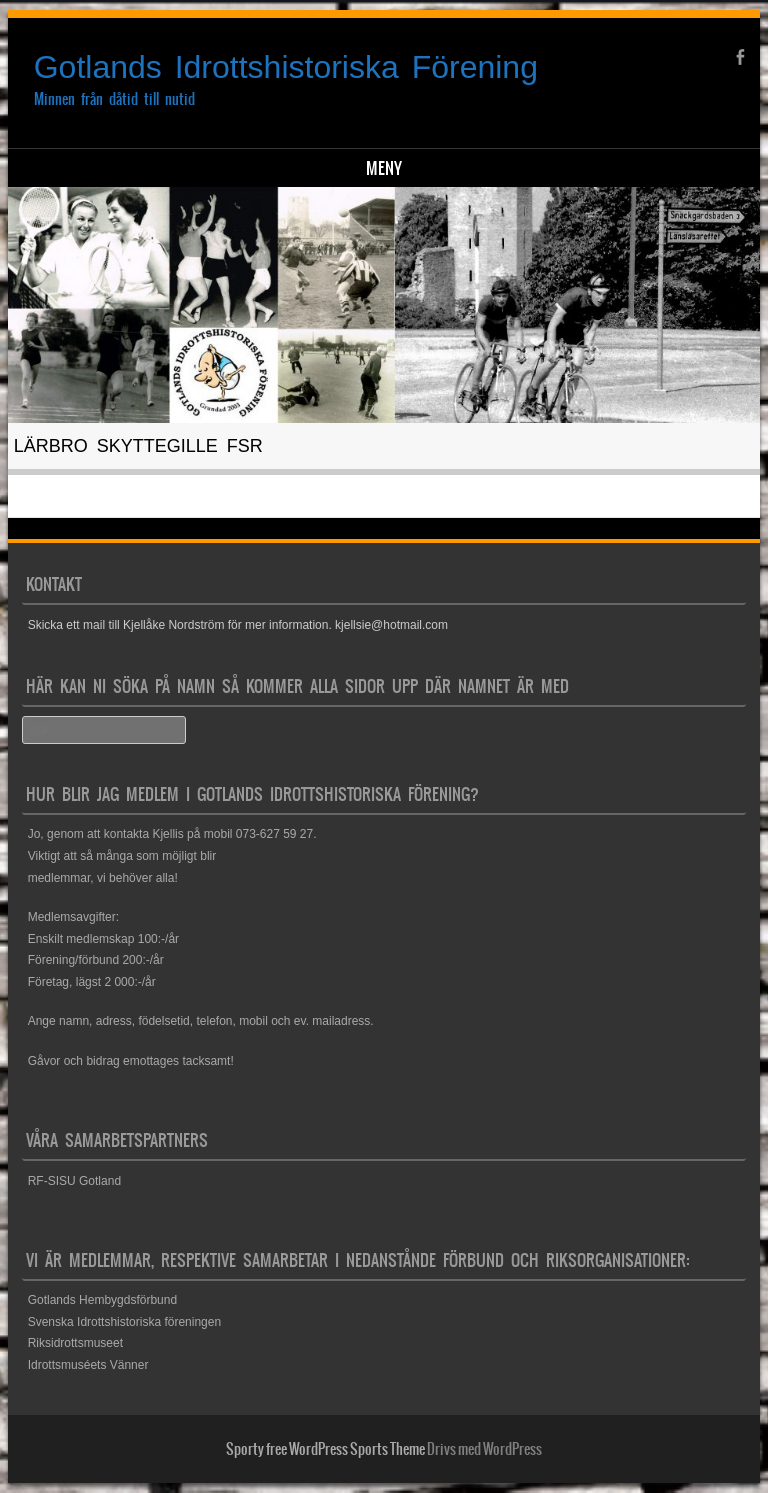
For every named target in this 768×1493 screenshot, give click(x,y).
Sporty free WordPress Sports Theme (325, 1449)
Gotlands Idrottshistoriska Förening (286, 67)
